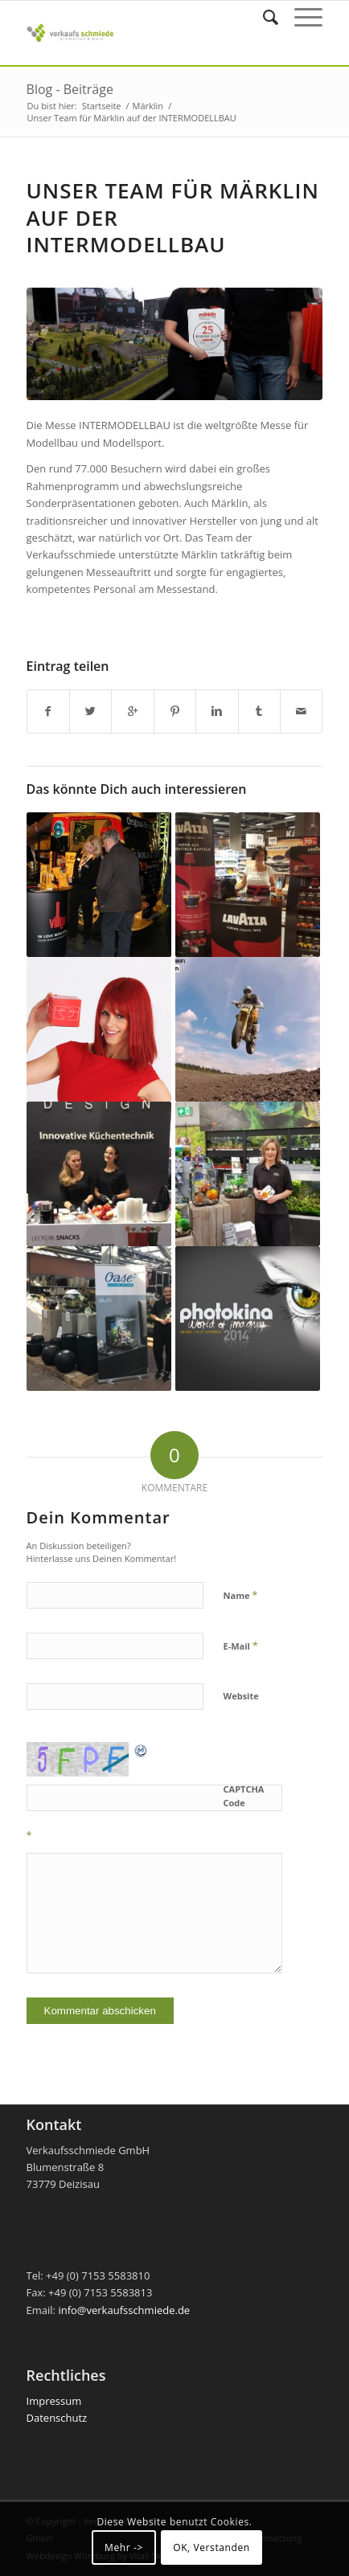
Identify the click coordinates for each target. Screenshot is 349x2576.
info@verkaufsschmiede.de (124, 2310)
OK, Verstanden (211, 2547)
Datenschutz (57, 2417)
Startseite (101, 106)
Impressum (54, 2401)
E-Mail (241, 1645)
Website (241, 1696)
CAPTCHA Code (244, 1796)
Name (241, 1595)
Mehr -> (124, 2547)
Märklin (148, 106)
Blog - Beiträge (70, 89)
